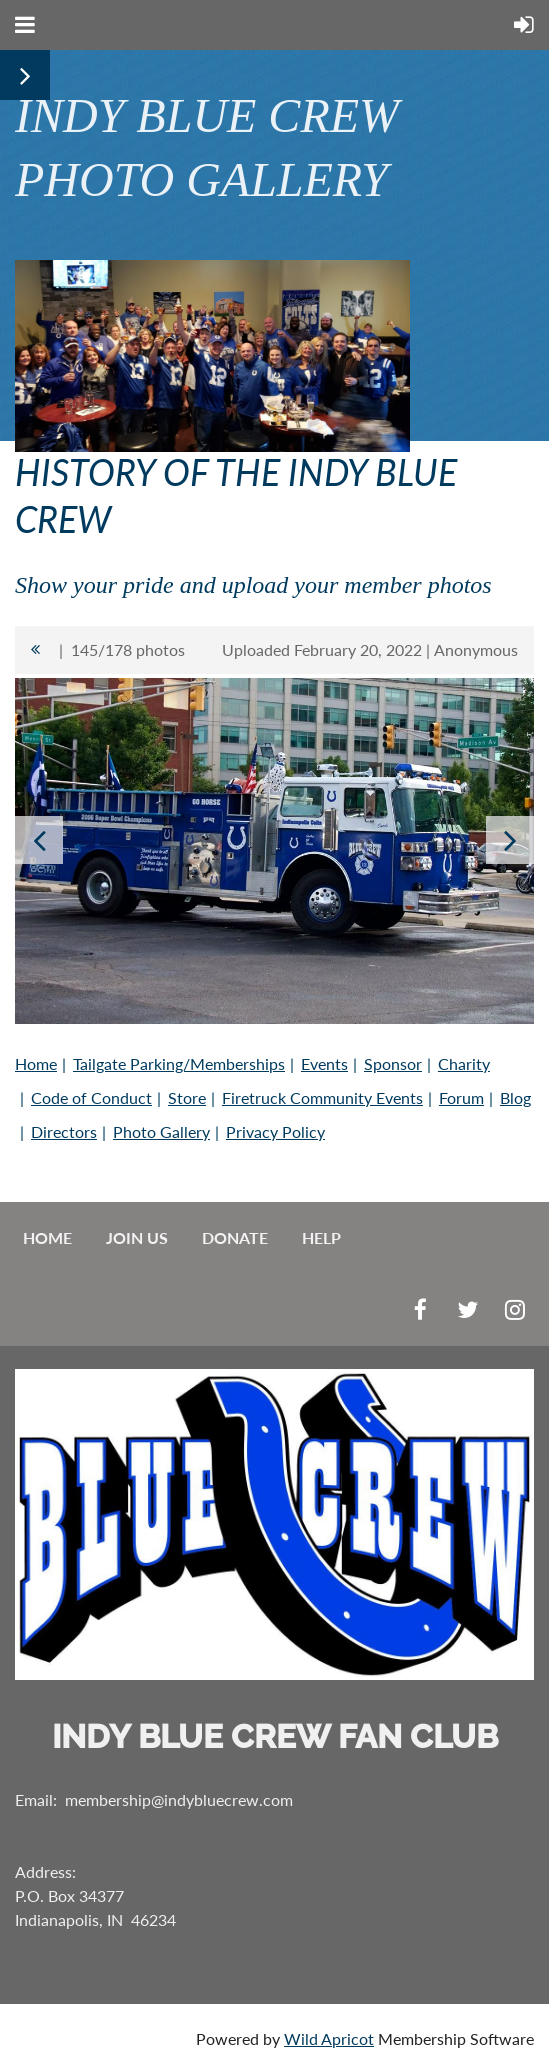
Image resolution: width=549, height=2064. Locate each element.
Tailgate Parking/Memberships (179, 1063)
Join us (137, 1237)
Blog (515, 1097)
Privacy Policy (275, 1131)
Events (324, 1063)
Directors (64, 1131)
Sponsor (393, 1063)
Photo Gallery (161, 1131)
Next (510, 840)
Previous (39, 840)
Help (321, 1237)
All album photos (35, 650)
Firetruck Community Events (322, 1097)
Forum (461, 1097)
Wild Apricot (329, 2038)
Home (36, 1063)
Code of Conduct (91, 1097)
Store (187, 1097)
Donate (235, 1237)
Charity (464, 1063)
